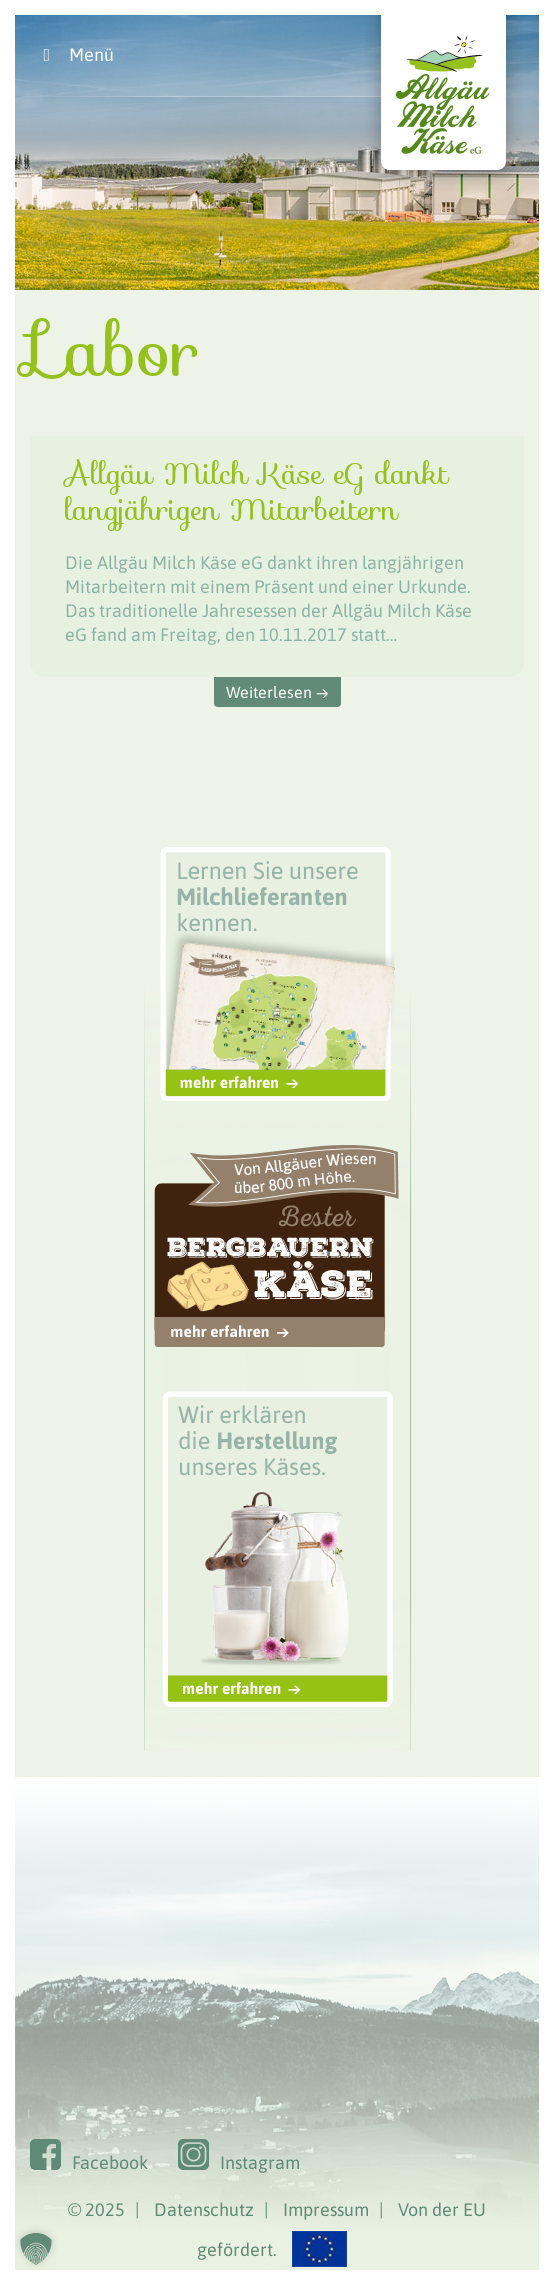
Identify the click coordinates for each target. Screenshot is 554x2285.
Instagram (260, 2162)
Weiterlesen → (277, 692)
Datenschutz (204, 2209)
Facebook (110, 2162)
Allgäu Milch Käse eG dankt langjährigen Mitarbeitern (256, 492)
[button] (36, 2249)
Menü (74, 54)
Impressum (326, 2209)
